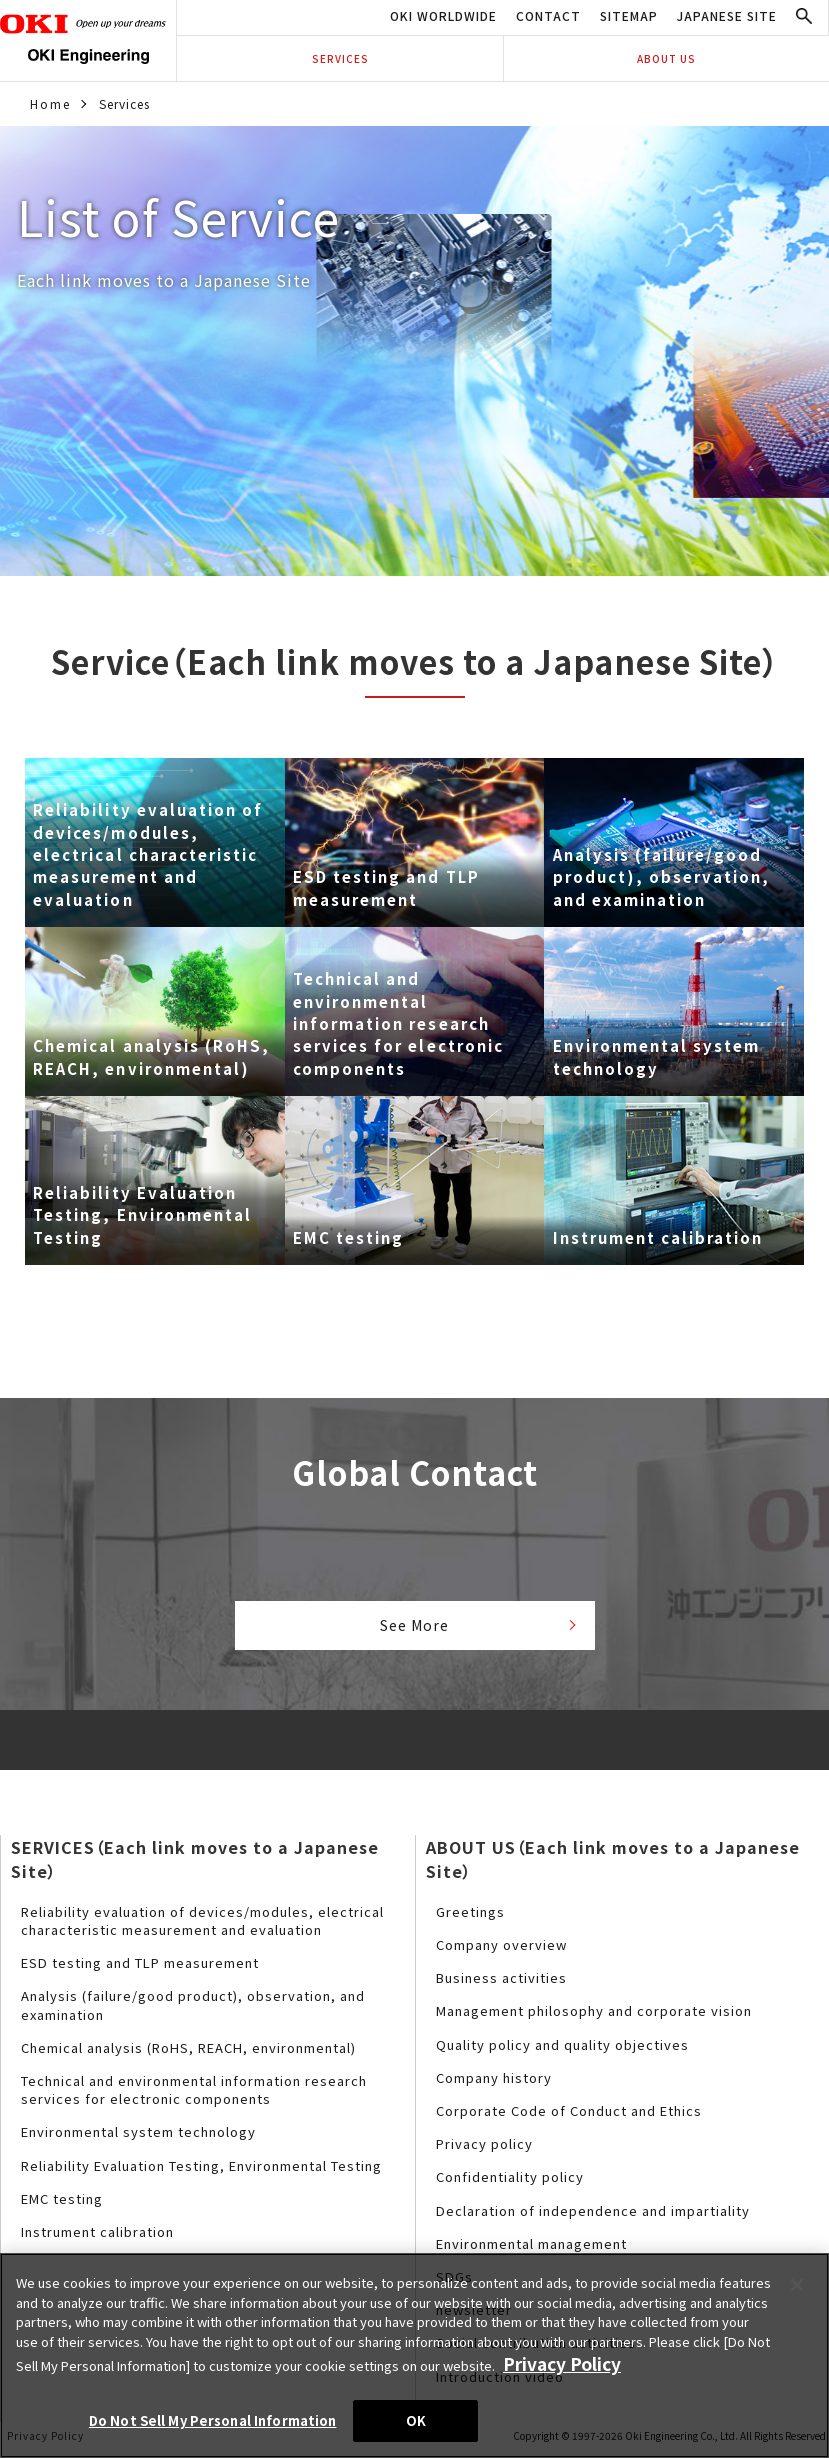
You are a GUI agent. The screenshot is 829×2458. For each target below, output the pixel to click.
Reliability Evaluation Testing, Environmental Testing (201, 2170)
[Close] (797, 2292)
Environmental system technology (138, 2137)
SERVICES (340, 58)
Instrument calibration (97, 2237)
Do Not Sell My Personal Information (213, 2420)
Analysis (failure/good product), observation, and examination (193, 2010)
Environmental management (531, 2248)
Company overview (501, 1950)
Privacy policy (484, 2149)
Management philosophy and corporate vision (594, 2016)
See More (414, 1628)
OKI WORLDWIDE (443, 15)
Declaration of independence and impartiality (593, 2215)
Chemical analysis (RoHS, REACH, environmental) (188, 2053)
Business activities (501, 1983)
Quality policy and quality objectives (562, 2049)
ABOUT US (666, 58)
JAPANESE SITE (727, 15)
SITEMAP (629, 15)
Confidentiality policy (510, 2182)
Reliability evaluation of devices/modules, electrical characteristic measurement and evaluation (202, 1926)
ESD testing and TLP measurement (140, 1968)
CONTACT (548, 15)
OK (416, 2420)
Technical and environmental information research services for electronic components (194, 2095)
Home (48, 103)
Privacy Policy (548, 2367)
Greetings (470, 1917)
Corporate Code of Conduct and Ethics (569, 2116)
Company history (494, 2083)
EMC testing (62, 2203)
